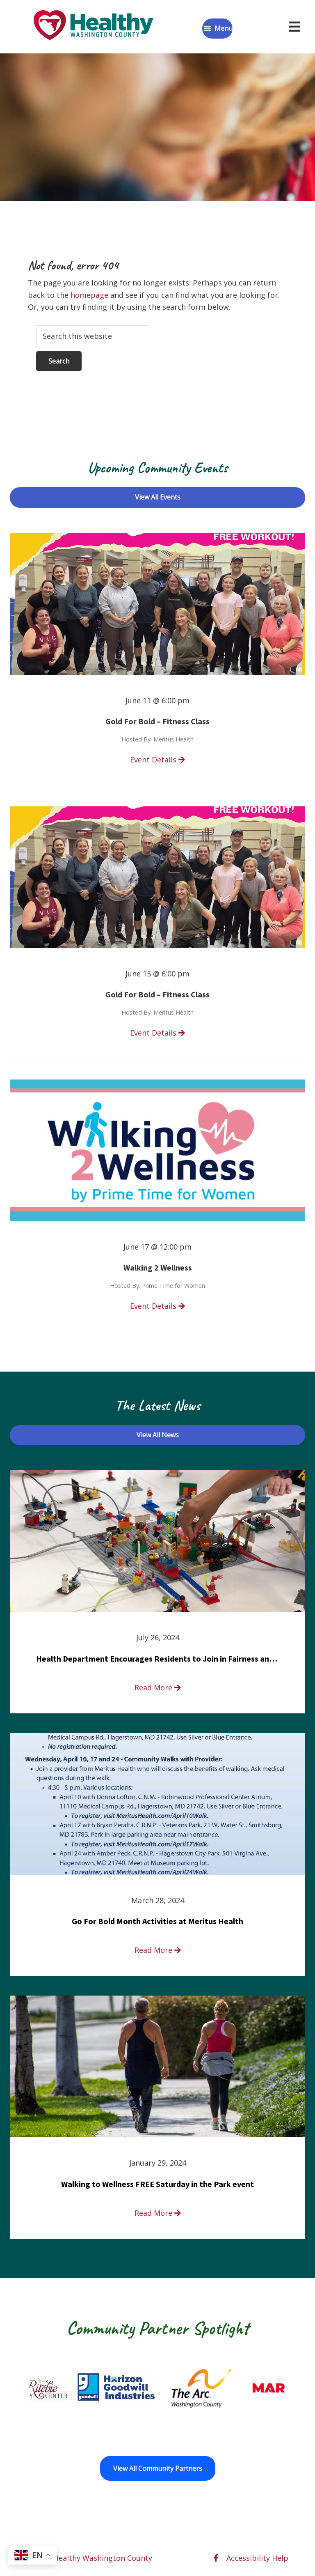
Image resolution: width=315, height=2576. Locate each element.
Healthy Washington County (102, 2558)
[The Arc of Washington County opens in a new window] (228, 2388)
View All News (158, 1434)
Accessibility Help (257, 2558)
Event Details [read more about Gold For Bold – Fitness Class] (157, 759)
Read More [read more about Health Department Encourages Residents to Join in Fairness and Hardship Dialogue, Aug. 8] (158, 1687)
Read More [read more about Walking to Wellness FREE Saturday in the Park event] (158, 2213)
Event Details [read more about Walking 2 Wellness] (157, 1306)
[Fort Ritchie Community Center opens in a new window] (57, 2388)
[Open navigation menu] (294, 26)
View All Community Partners (157, 2468)
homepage (89, 295)
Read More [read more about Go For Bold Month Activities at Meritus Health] (158, 1950)
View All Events (157, 497)
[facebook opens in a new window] (216, 2558)
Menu (224, 28)
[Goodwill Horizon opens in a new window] (143, 2388)
